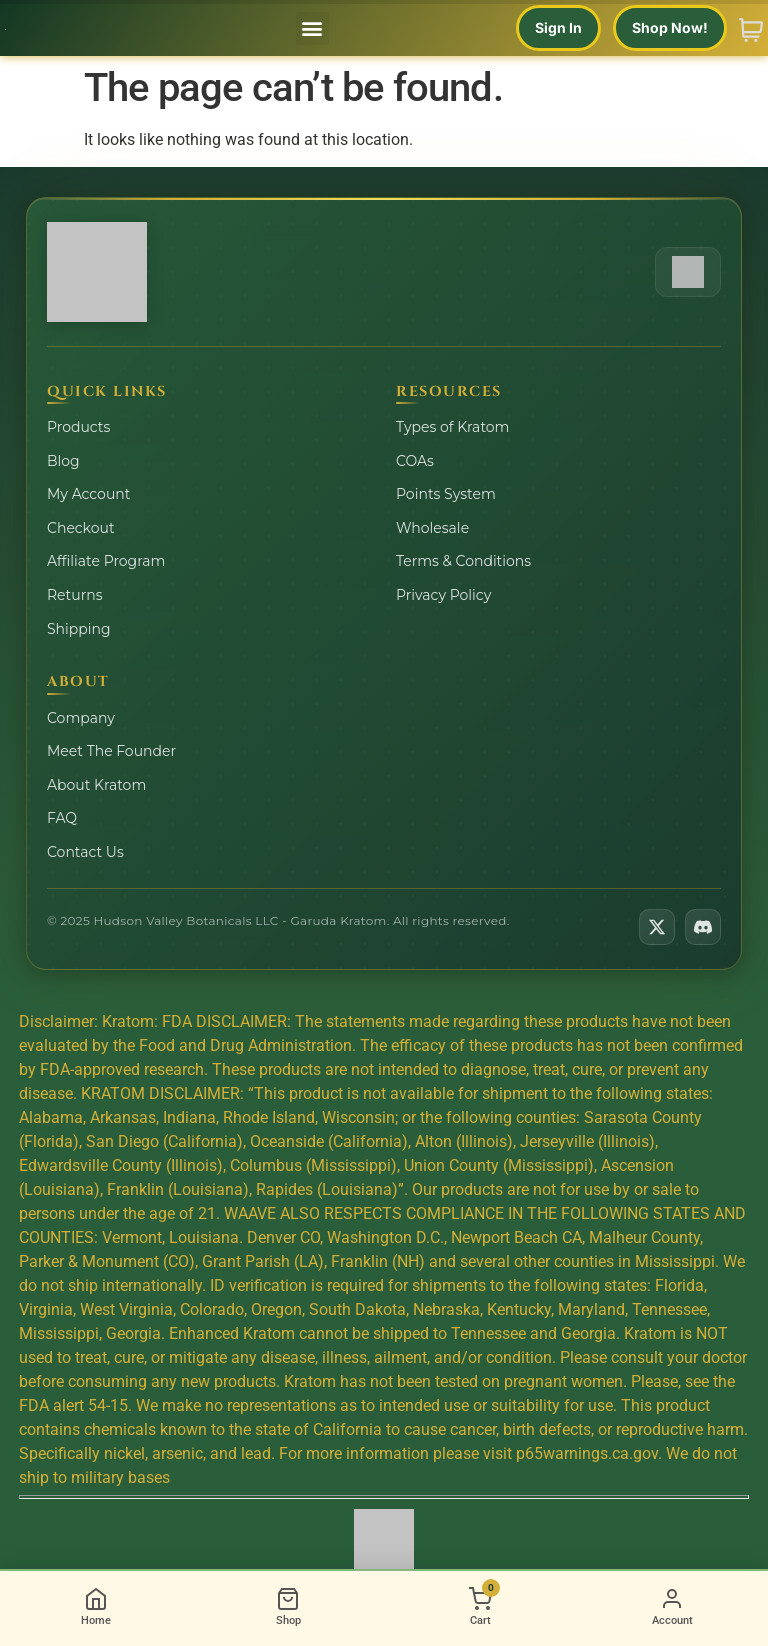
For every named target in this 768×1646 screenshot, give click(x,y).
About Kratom (96, 785)
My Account (88, 494)
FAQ (62, 818)
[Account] (672, 1608)
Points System (446, 494)
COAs (415, 461)
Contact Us (85, 852)
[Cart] (480, 1608)
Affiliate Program (106, 561)
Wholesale (432, 528)
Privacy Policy (443, 595)
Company (81, 718)
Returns (74, 595)
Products (78, 427)
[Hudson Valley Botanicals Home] (97, 272)
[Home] (96, 1608)
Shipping (79, 629)
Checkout (81, 528)
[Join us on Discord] (703, 927)
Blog (63, 461)
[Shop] (288, 1608)
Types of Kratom (452, 427)
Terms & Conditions (463, 561)
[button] (312, 28)
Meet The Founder (111, 751)
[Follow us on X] (657, 927)
